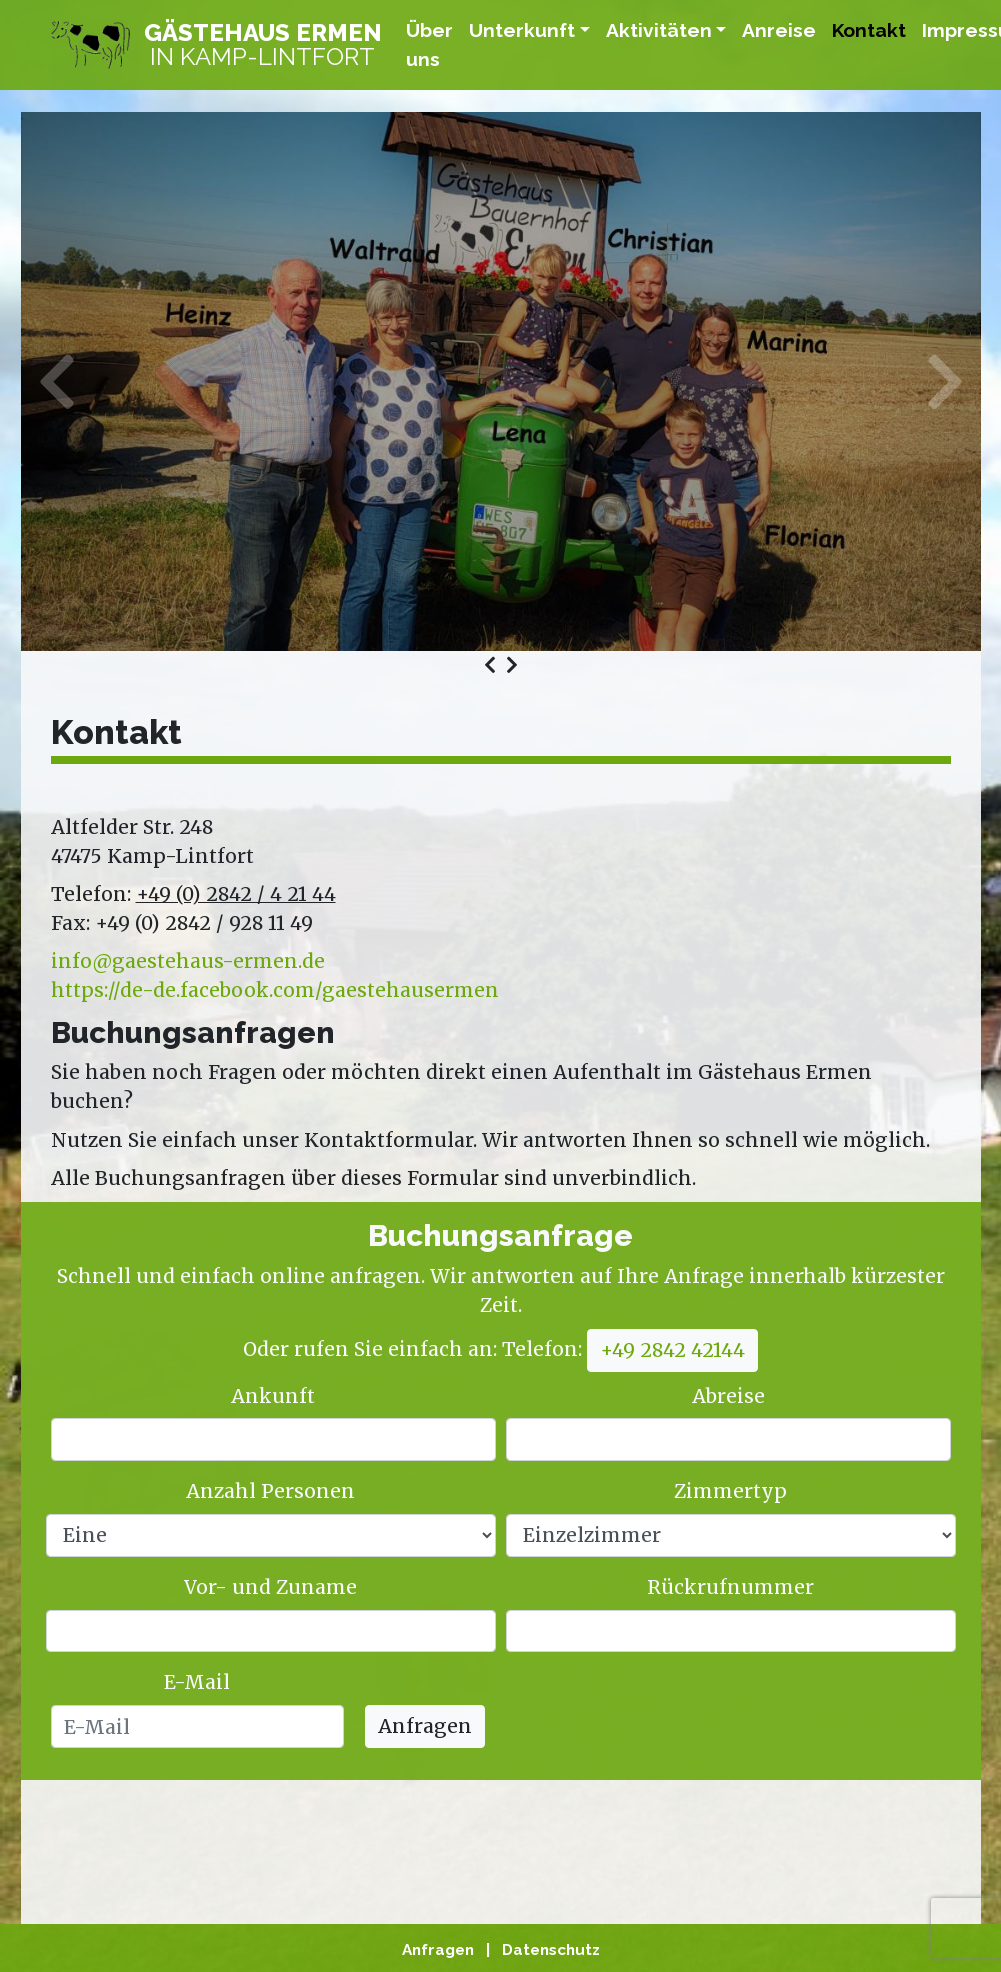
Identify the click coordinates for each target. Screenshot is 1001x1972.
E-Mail (197, 1682)
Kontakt (869, 30)
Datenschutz (551, 1950)
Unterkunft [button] (522, 30)
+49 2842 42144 (672, 1350)
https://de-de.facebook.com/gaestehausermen (275, 990)
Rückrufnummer (730, 1587)
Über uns (429, 44)
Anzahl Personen (270, 1491)
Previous (81, 381)
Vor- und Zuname (270, 1587)
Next (921, 381)
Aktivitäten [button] (659, 30)
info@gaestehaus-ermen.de (188, 961)
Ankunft (273, 1396)
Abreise (728, 1396)
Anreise (779, 30)
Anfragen (425, 1726)
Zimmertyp (730, 1491)
